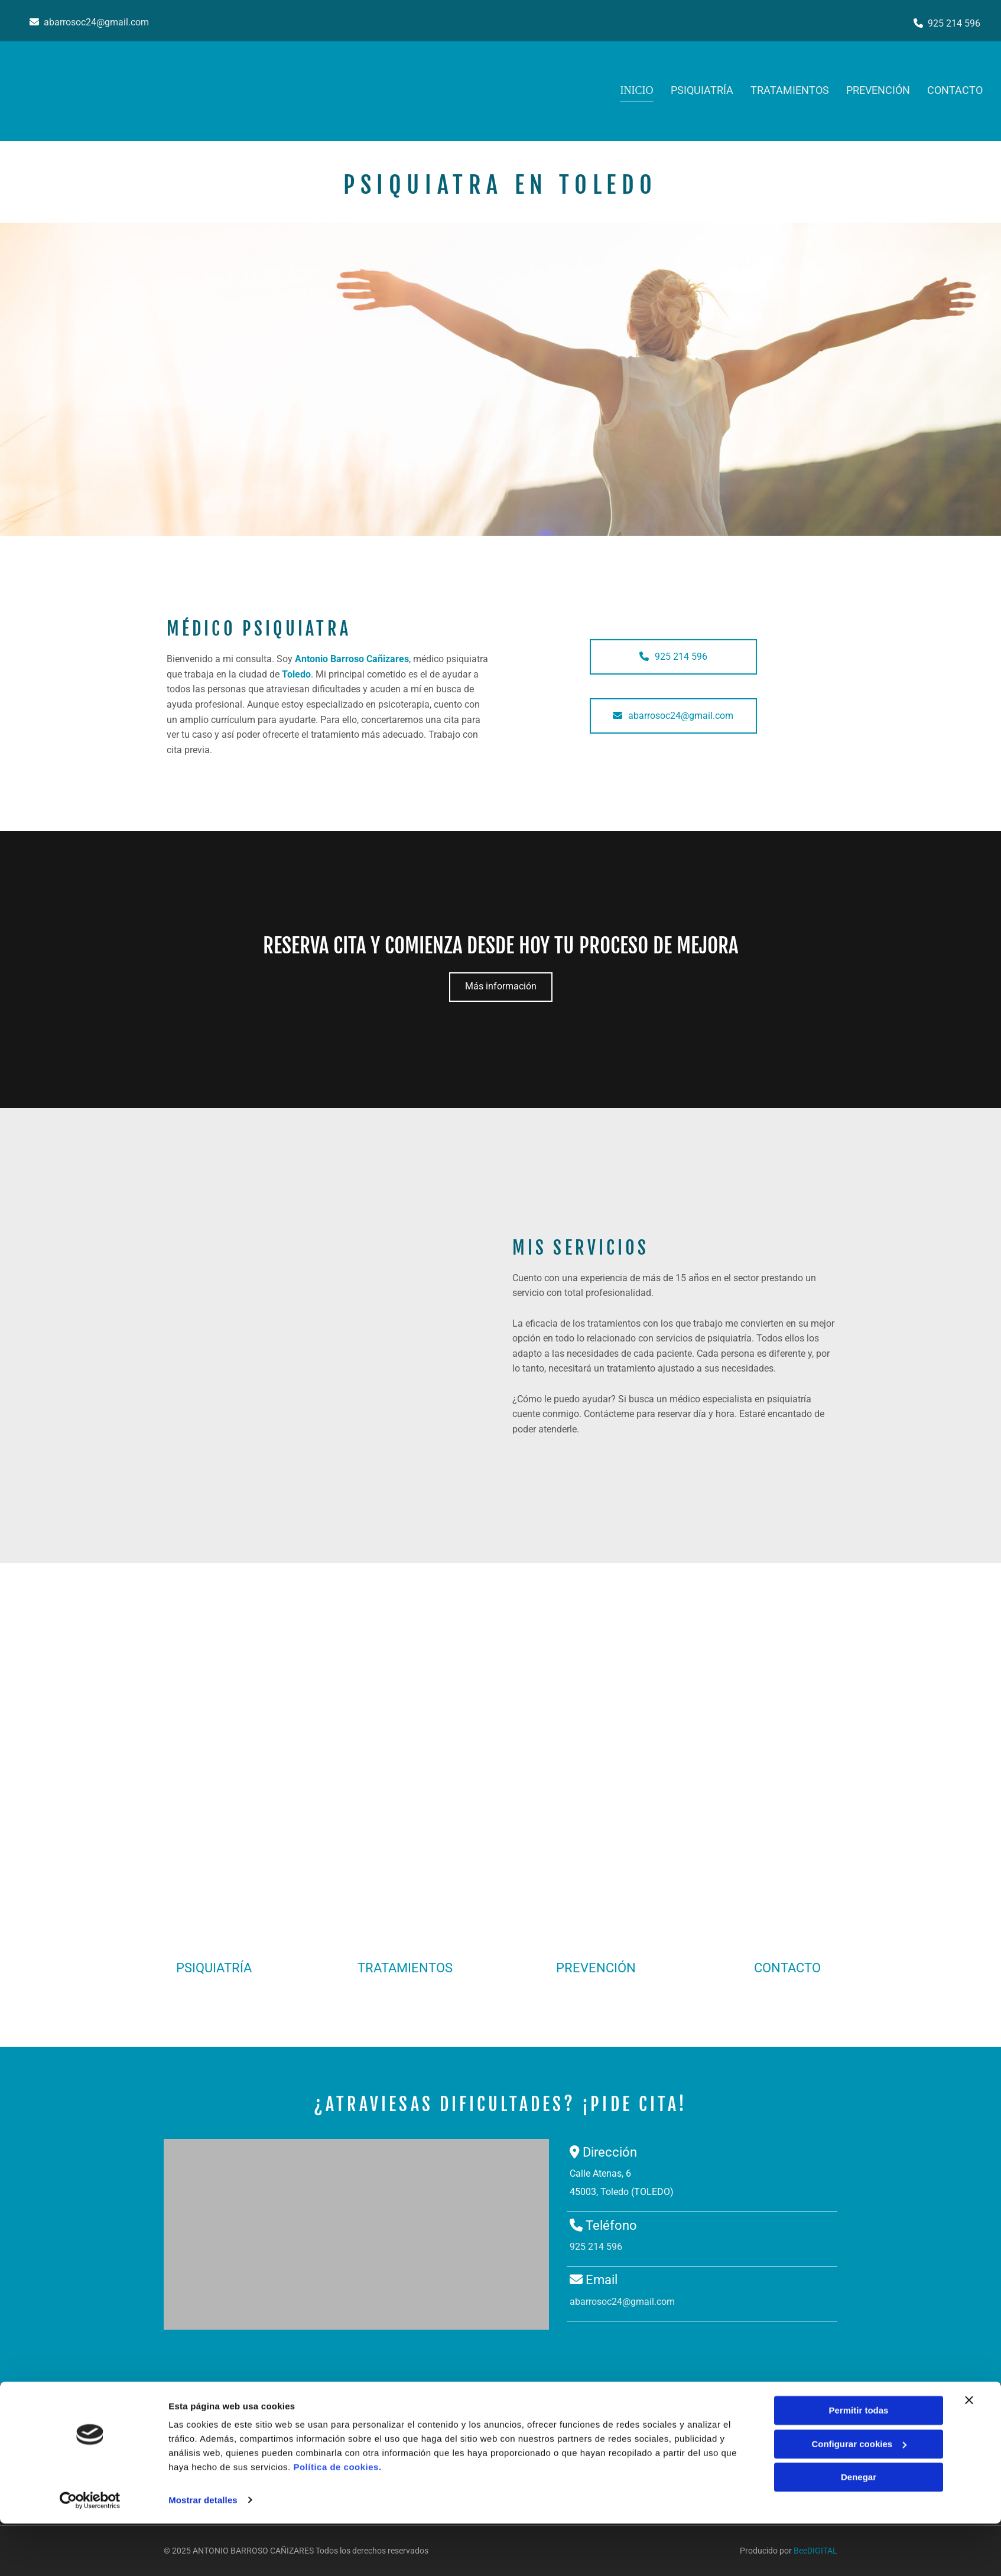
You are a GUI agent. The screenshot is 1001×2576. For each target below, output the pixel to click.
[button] (673, 657)
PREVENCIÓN (878, 90)
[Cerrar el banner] (969, 2453)
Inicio (636, 90)
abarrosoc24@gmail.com (96, 22)
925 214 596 (954, 23)
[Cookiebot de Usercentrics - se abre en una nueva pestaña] (90, 2553)
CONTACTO (787, 1968)
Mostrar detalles (203, 2553)
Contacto (955, 90)
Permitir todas (859, 2463)
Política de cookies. (337, 2520)
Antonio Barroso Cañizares (352, 659)
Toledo (296, 674)
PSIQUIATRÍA (701, 90)
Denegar (858, 2530)
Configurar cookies (858, 2497)
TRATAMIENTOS (789, 90)
